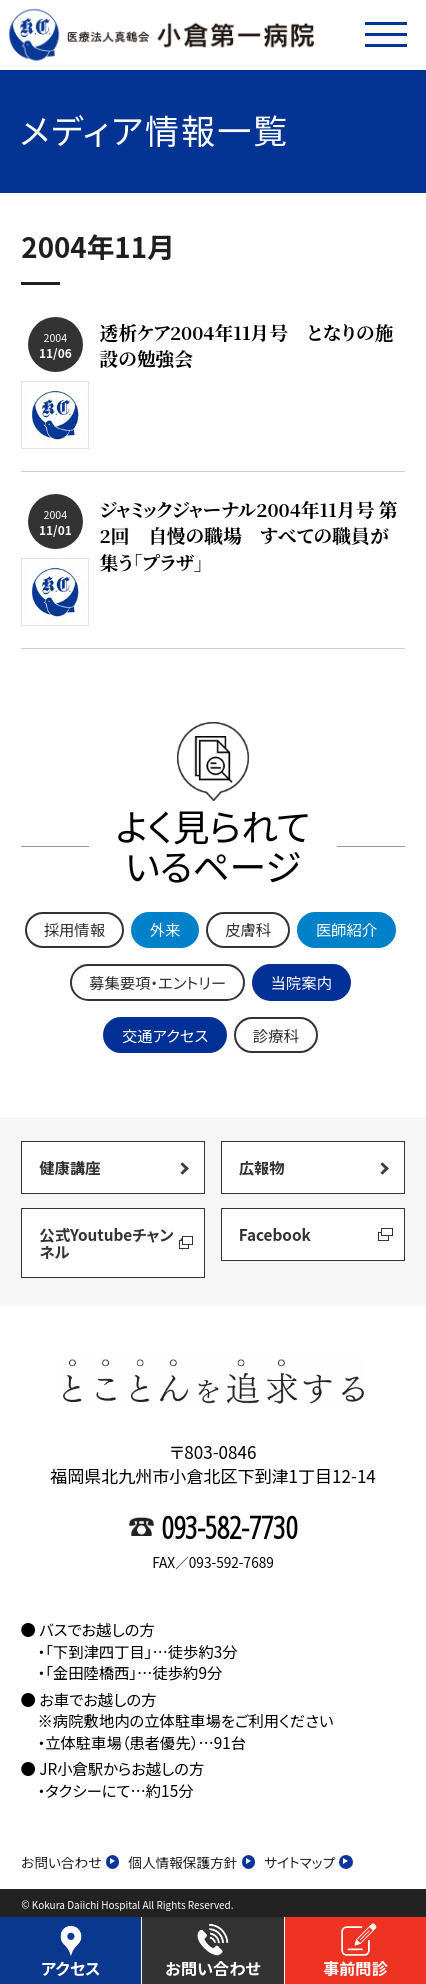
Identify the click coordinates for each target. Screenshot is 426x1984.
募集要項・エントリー (157, 982)
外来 (165, 929)
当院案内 (301, 982)
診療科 (276, 1035)
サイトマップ (308, 1862)
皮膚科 (248, 929)
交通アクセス (165, 1035)
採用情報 (74, 929)
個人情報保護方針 (191, 1862)
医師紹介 (346, 929)
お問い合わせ (70, 1862)
